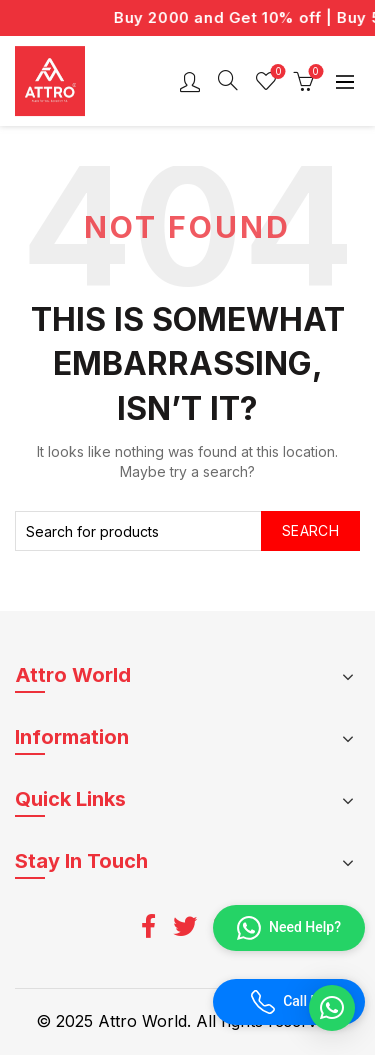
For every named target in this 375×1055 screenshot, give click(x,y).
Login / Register (190, 81)
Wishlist (276, 72)
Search (310, 530)
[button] (332, 1008)
